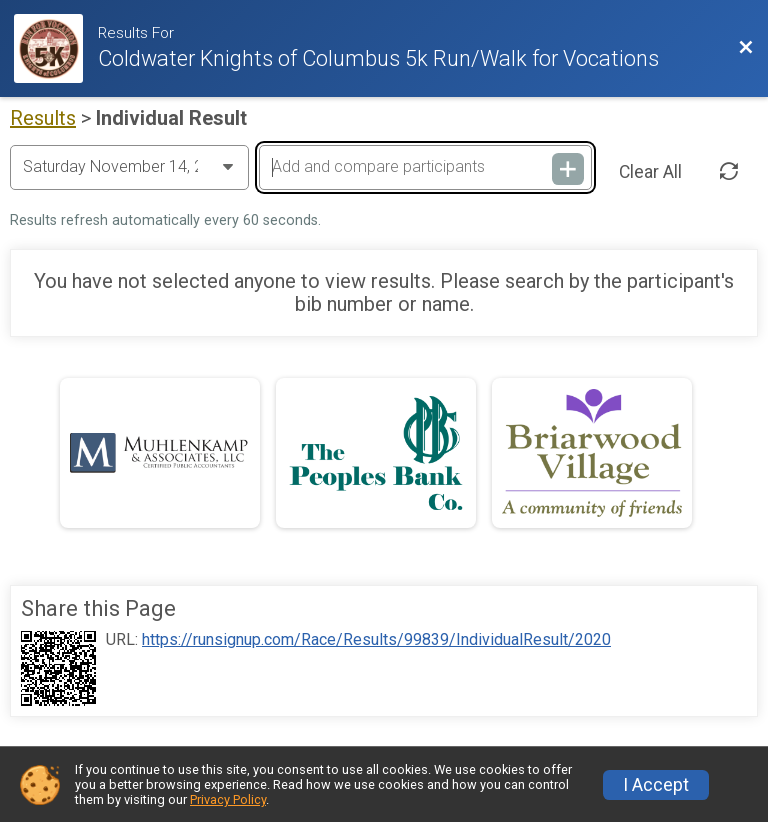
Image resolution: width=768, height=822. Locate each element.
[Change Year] (129, 167)
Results (43, 118)
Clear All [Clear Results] (650, 172)
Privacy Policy (228, 799)
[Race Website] (56, 48)
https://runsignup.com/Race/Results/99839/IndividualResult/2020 (376, 640)
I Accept (656, 785)
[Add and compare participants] (425, 167)
